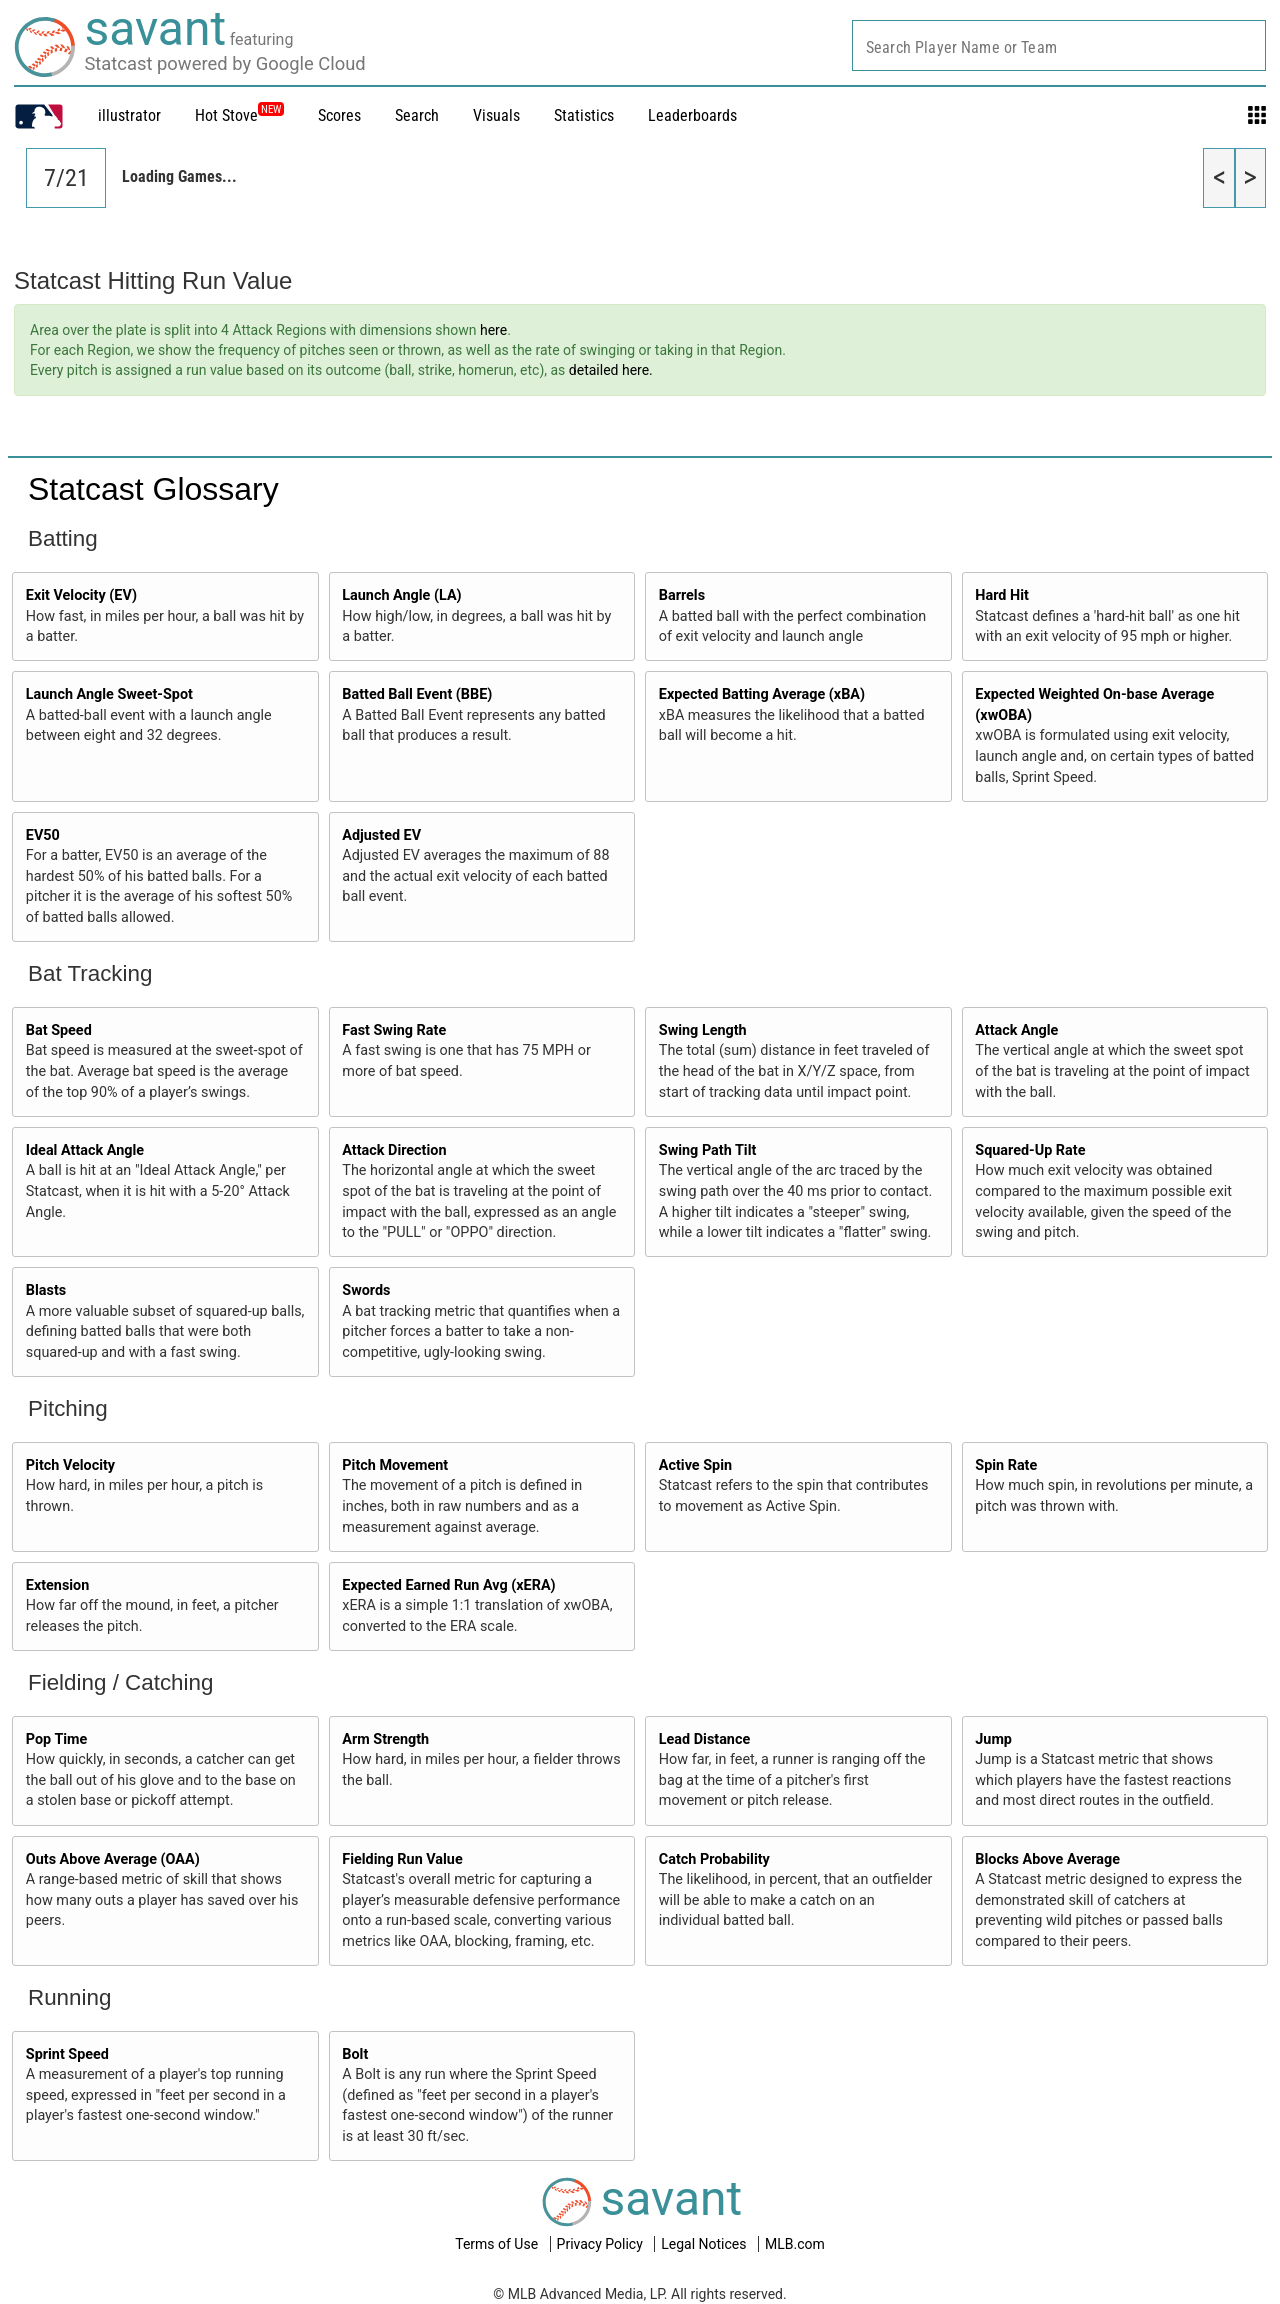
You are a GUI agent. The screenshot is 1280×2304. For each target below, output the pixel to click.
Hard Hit (1002, 595)
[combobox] (1059, 45)
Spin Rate (1006, 1465)
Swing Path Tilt (708, 1150)
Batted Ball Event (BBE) (417, 694)
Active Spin (695, 1465)
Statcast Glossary (153, 489)
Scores (339, 115)
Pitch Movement (395, 1465)
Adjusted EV (381, 835)
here (493, 330)
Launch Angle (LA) (401, 595)
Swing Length (703, 1030)
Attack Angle (1016, 1030)
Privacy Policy (602, 2244)
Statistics (584, 115)
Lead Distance (704, 1739)
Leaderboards (692, 115)
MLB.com (795, 2244)
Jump (993, 1739)
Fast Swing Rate (394, 1030)
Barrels (682, 595)
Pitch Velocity (70, 1465)
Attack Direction (394, 1150)
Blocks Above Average (1047, 1859)
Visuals (496, 115)
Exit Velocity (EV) (81, 595)
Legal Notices (705, 2244)
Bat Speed (59, 1030)
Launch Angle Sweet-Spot (109, 694)
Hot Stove (226, 115)
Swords (366, 1290)
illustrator (129, 115)
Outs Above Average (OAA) (113, 1859)
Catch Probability (714, 1859)
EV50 (43, 835)
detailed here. (611, 370)
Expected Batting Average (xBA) (762, 694)
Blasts (46, 1290)
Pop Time (57, 1739)
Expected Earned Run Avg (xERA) (448, 1585)
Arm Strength (385, 1739)
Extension (58, 1585)
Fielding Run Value (402, 1859)
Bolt (355, 2054)
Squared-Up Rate (1030, 1150)
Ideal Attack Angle (85, 1150)
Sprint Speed (67, 2054)
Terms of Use (498, 2244)
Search (417, 115)
